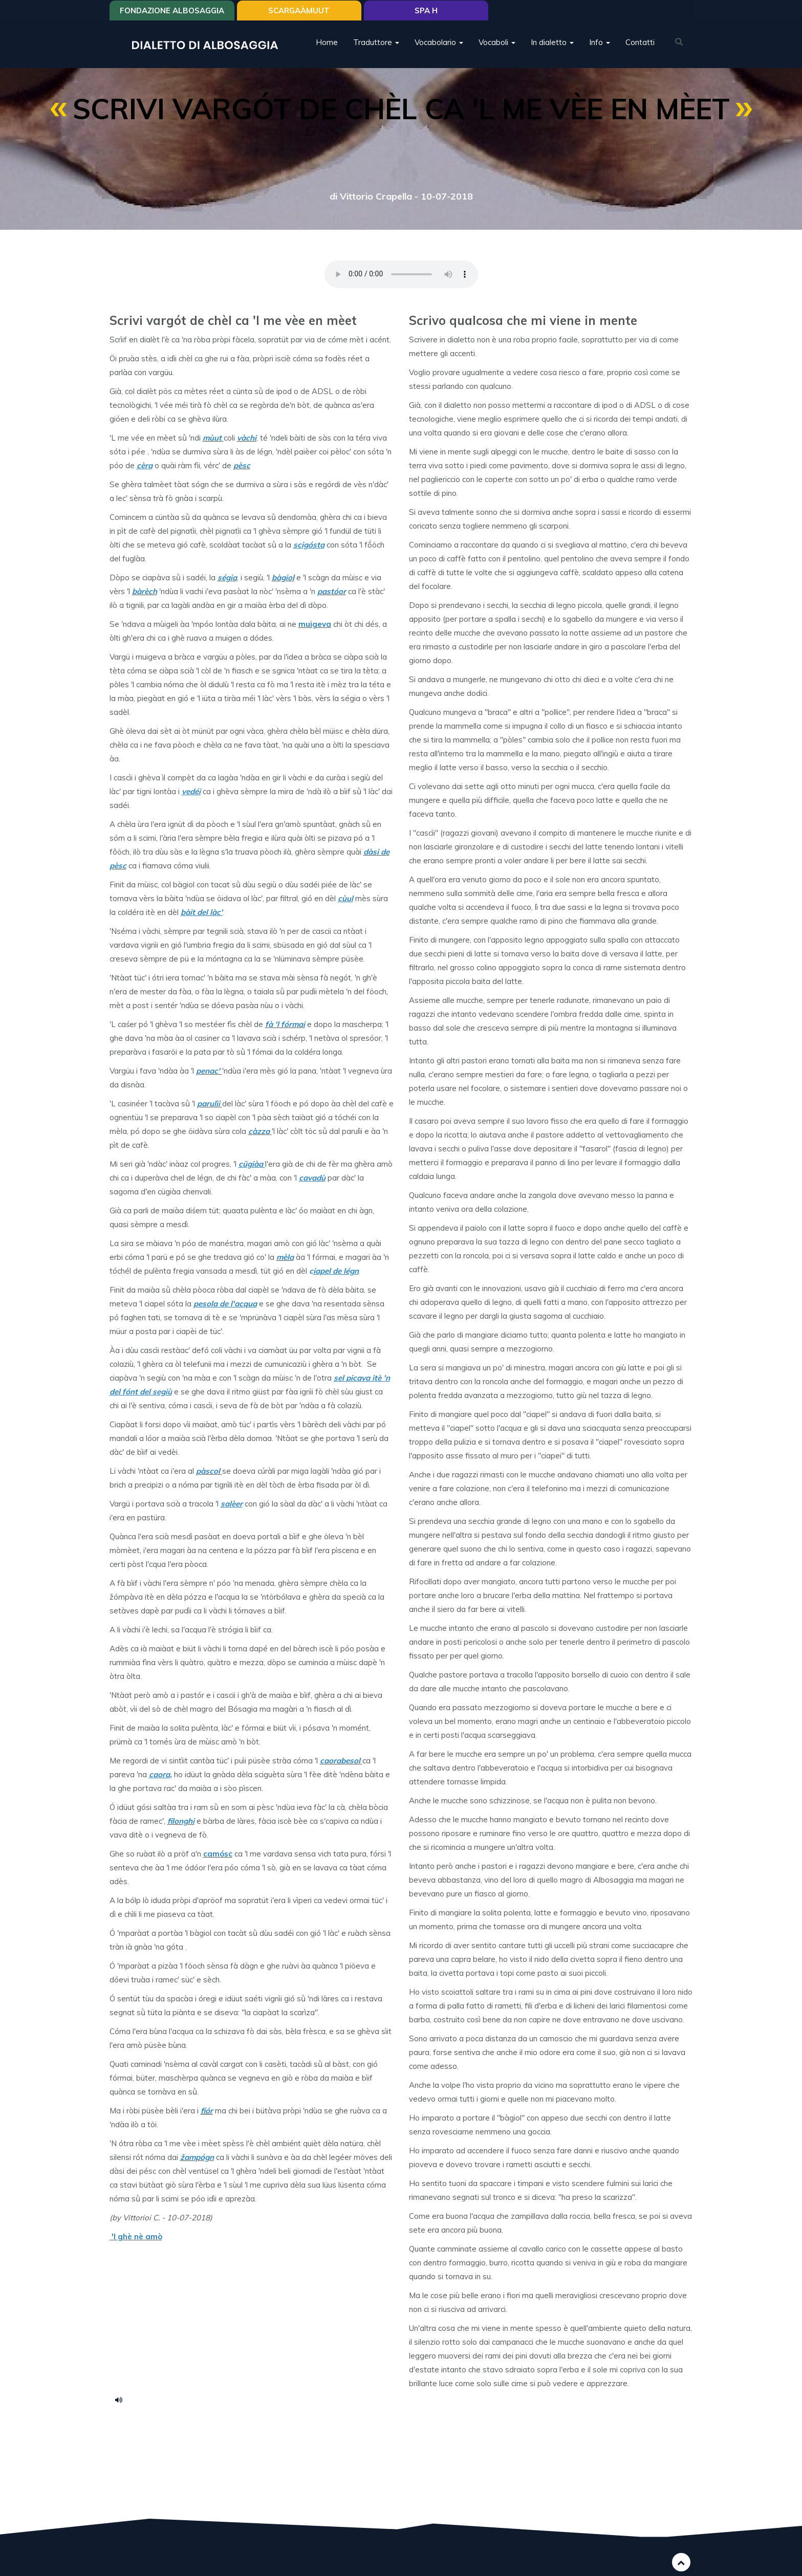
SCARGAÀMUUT (299, 11)
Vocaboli (497, 43)
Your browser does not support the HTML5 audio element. (401, 274)
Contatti (640, 43)
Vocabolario (439, 43)
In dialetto (552, 43)
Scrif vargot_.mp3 (122, 2399)
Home (327, 43)
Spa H (426, 11)
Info (599, 43)
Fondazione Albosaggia (172, 11)
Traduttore (376, 43)
